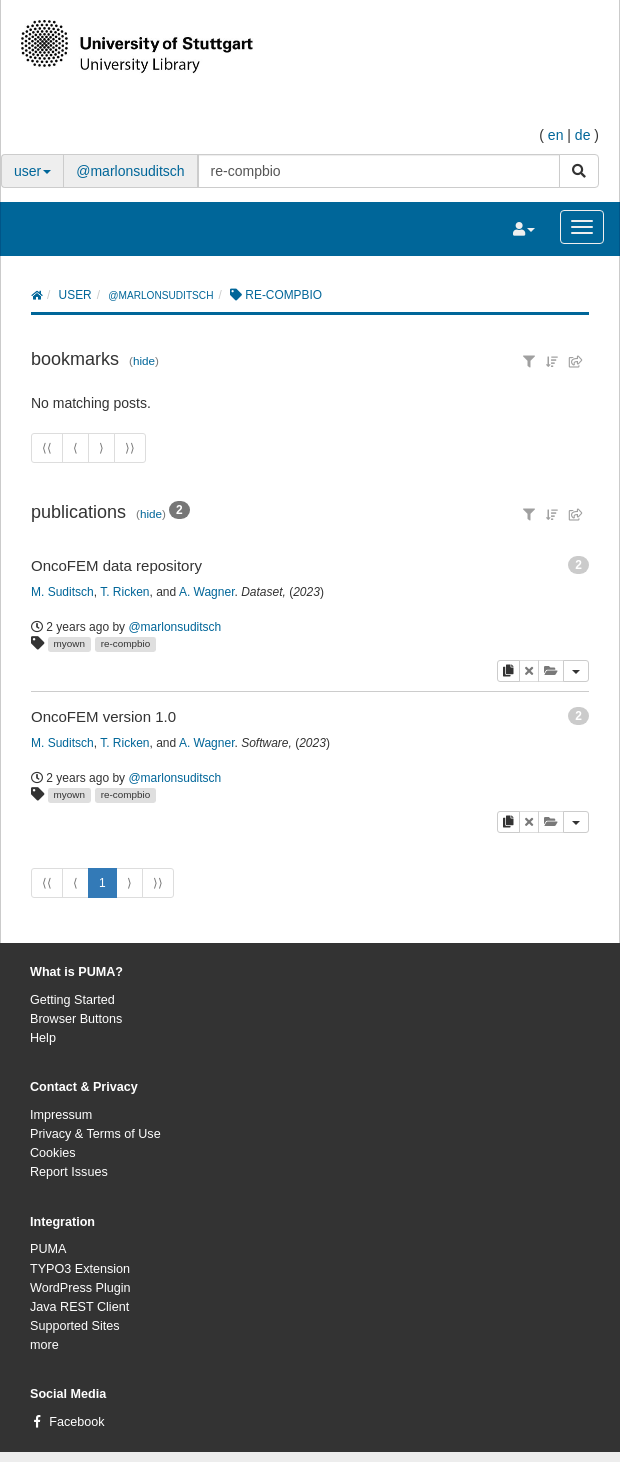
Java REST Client (79, 1307)
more (44, 1345)
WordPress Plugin (80, 1288)
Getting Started (72, 1000)
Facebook (76, 1422)
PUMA (48, 1249)
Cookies (53, 1153)
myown (69, 643)
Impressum (61, 1115)
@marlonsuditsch (130, 171)
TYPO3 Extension (80, 1269)
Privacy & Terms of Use (95, 1134)
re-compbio (125, 643)
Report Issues (69, 1172)
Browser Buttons (76, 1019)
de (583, 135)
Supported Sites (75, 1326)
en (556, 135)
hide (144, 360)
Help (43, 1038)
